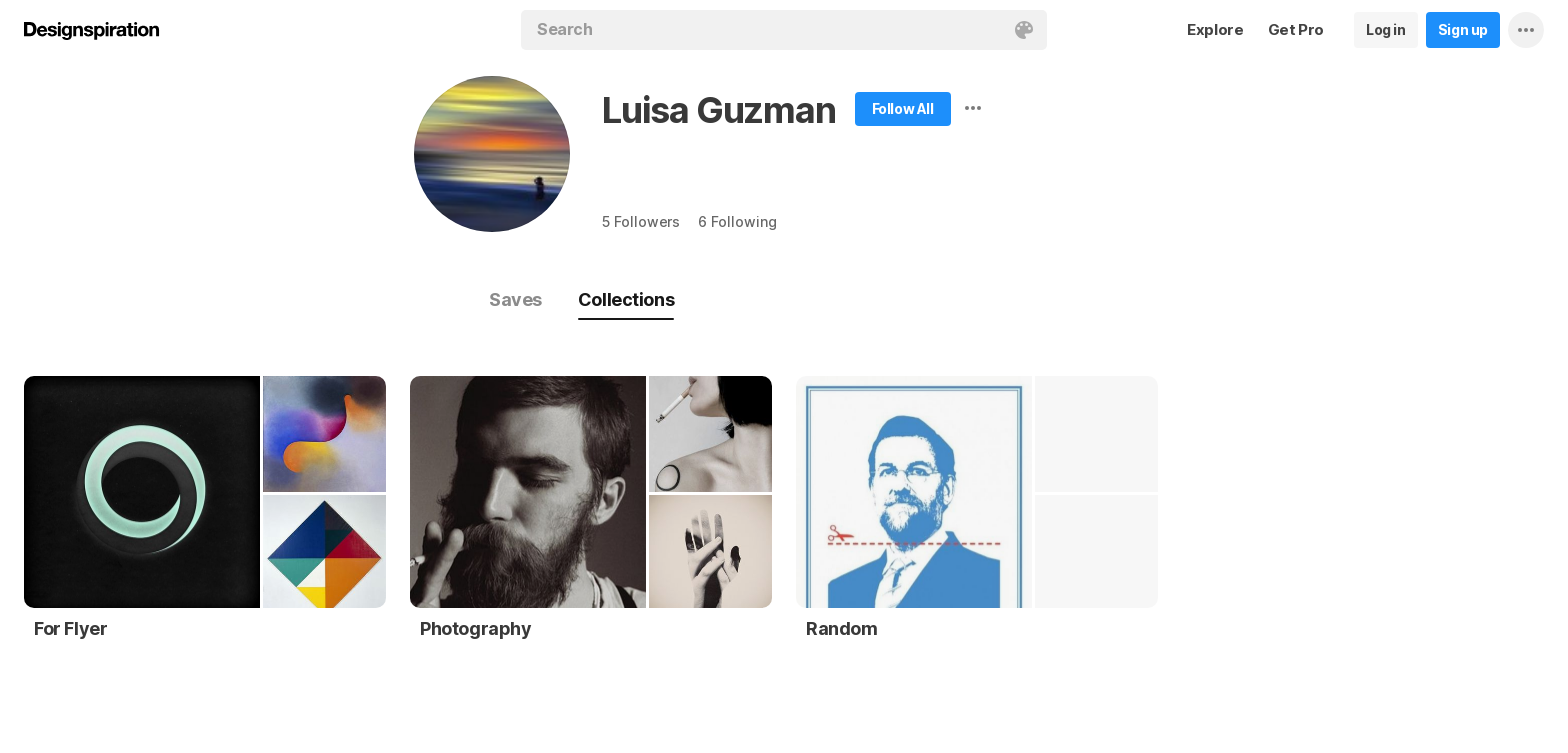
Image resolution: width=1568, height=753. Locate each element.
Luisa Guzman (719, 110)
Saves (515, 299)
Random (842, 628)
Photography (476, 628)
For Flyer (70, 628)
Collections (626, 299)
